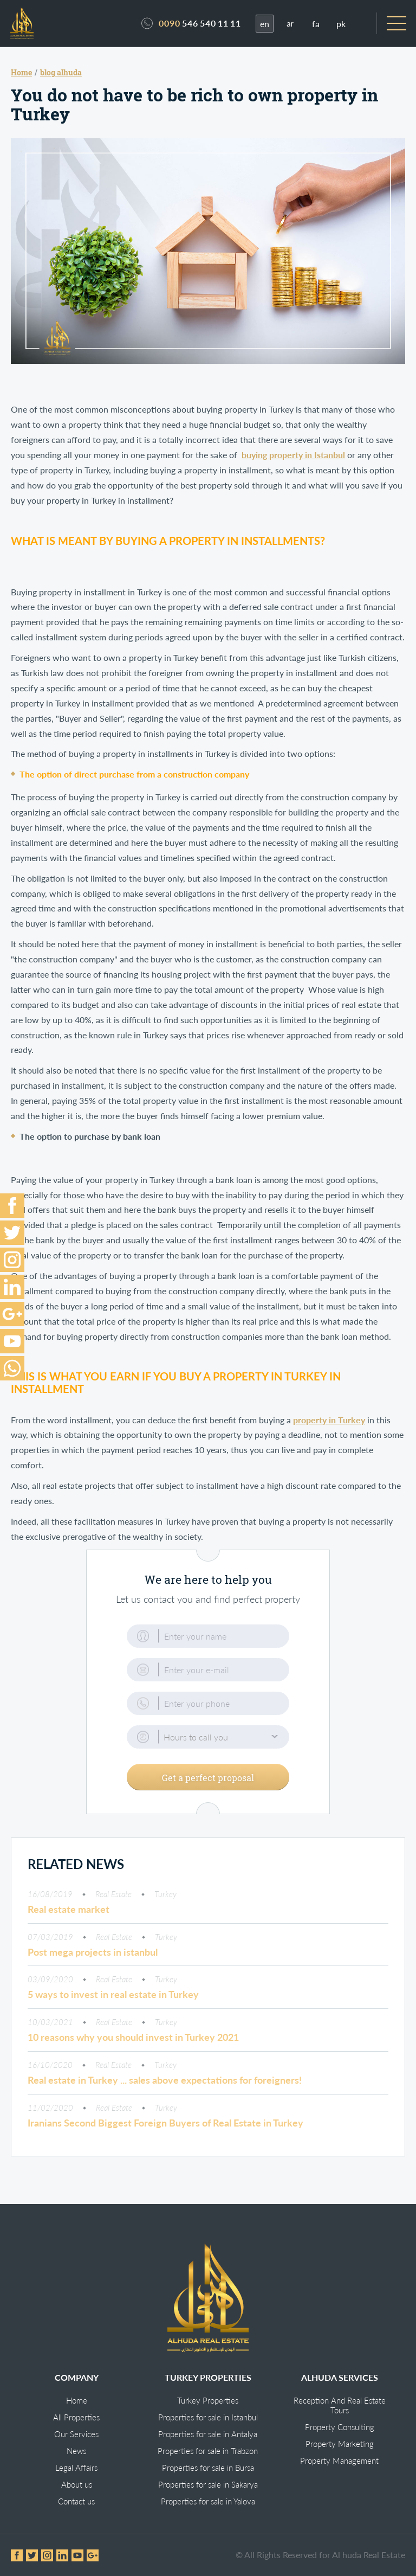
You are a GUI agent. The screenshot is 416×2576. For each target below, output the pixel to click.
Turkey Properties (207, 2400)
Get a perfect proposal (208, 1778)
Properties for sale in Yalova (208, 2501)
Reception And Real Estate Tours (340, 2405)
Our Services (76, 2434)
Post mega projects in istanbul (93, 1954)
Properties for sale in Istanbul (208, 2417)
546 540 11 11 (200, 24)
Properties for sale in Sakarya (208, 2484)
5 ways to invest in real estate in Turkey (113, 1996)
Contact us (76, 2501)
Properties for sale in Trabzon (208, 2451)
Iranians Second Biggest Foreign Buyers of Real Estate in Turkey (165, 2124)
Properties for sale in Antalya (207, 2434)
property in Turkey (329, 1421)
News (76, 2451)
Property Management (339, 2460)
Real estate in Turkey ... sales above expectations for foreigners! (165, 2081)
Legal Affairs (76, 2467)
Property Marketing (340, 2444)
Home (76, 2400)
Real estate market (68, 1911)
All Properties (76, 2417)
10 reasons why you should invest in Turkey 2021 (133, 2039)
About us (76, 2484)
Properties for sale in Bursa (208, 2467)
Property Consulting (339, 2427)
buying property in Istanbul (293, 457)
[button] (208, 1738)
